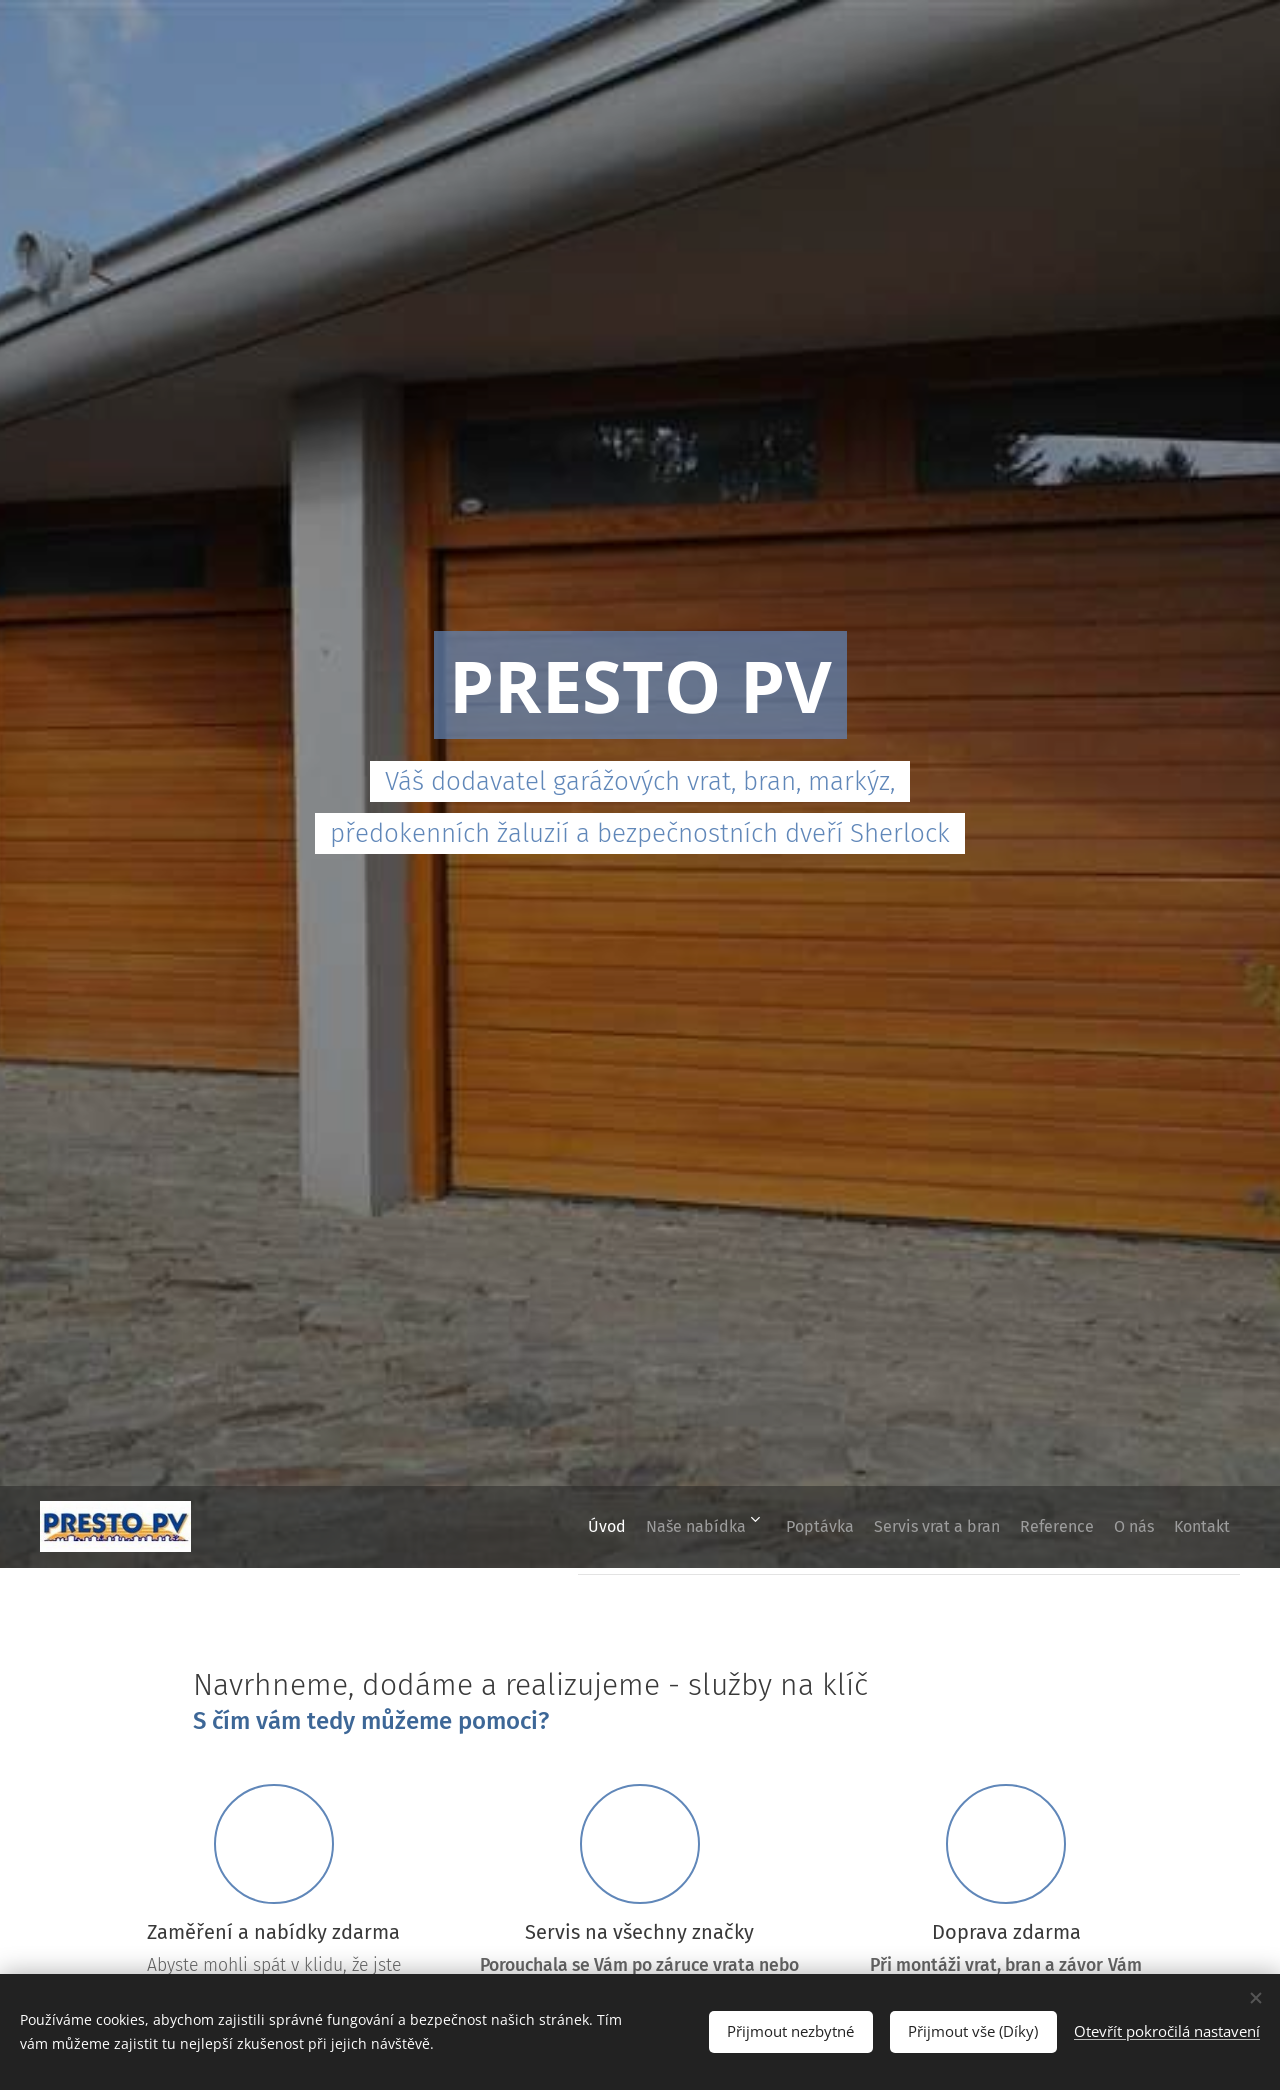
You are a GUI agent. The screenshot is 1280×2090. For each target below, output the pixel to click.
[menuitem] (509, 1527)
